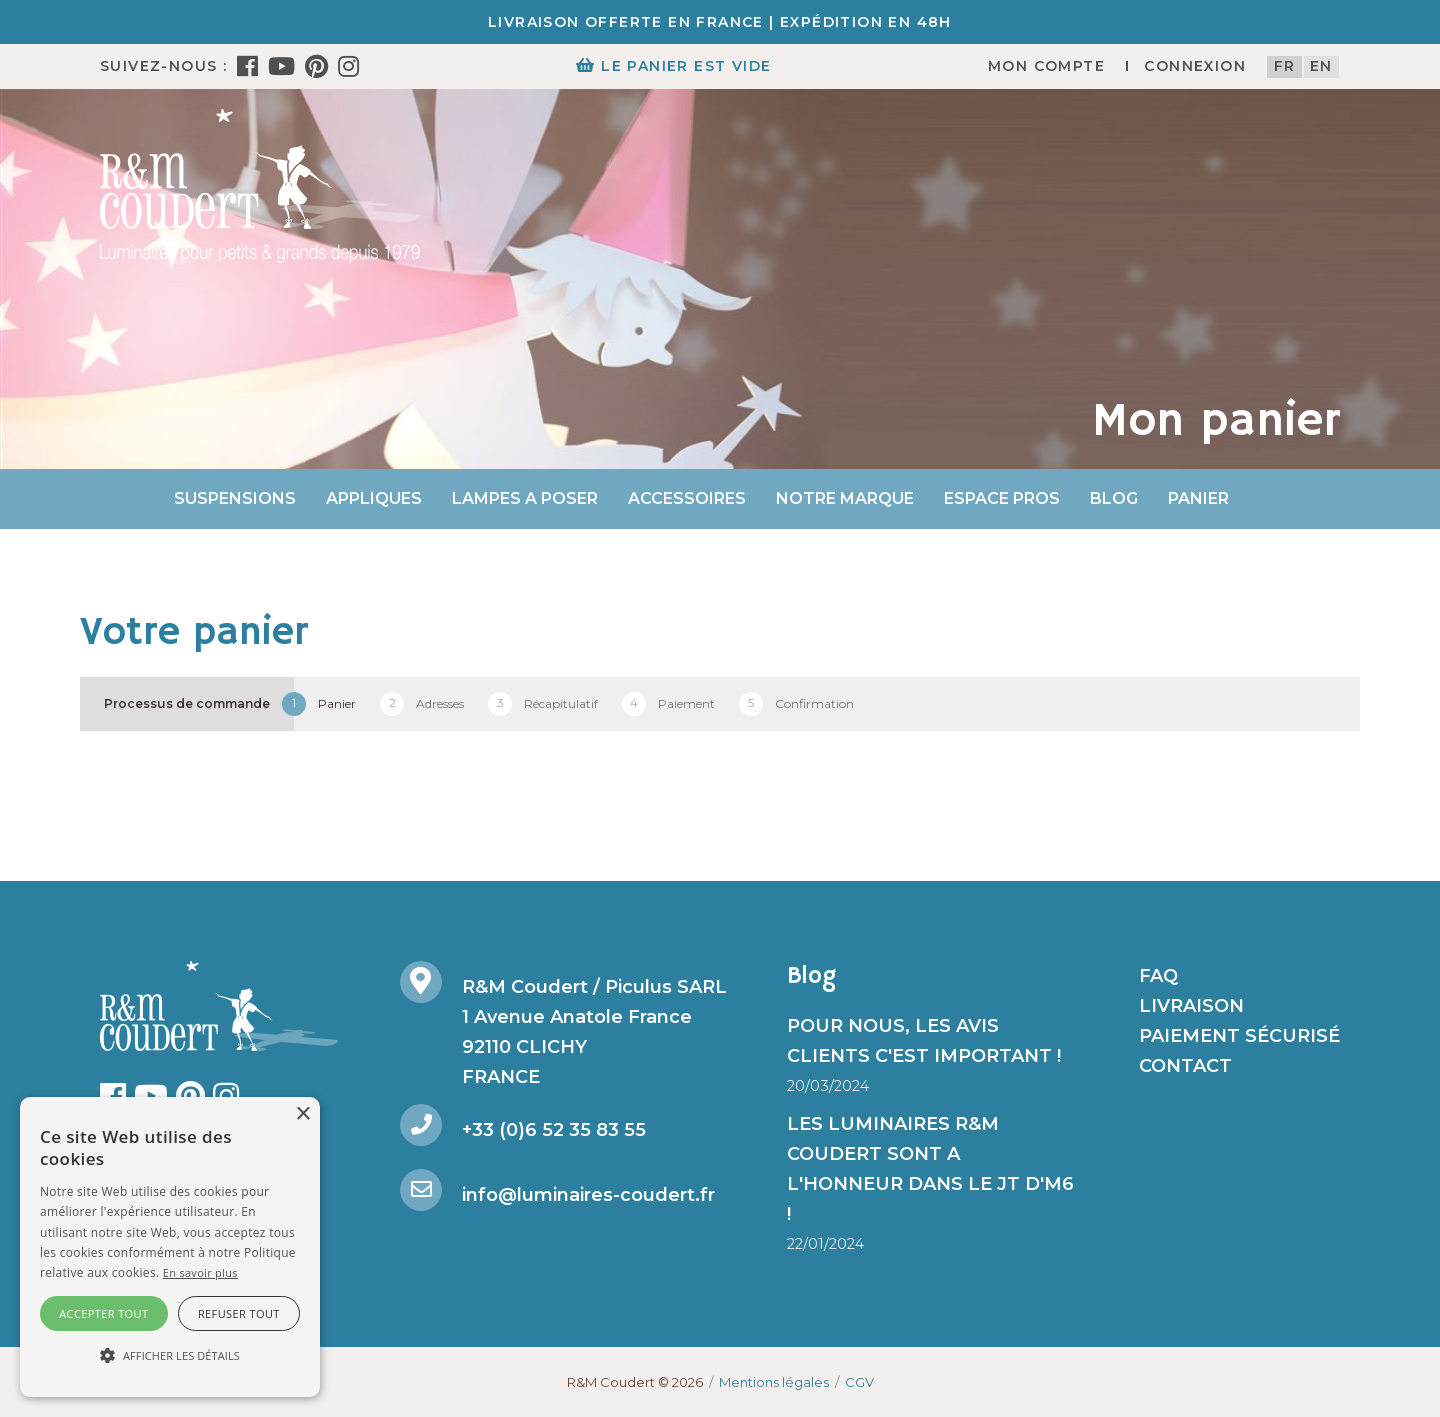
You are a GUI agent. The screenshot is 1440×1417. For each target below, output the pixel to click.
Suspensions (235, 498)
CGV (859, 1382)
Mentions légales (774, 1382)
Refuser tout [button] (239, 1313)
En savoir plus (200, 1272)
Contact (1185, 1066)
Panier (1198, 498)
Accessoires (687, 498)
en (1321, 66)
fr (1285, 66)
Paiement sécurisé (1239, 1036)
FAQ (1158, 976)
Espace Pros (1002, 498)
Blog (1114, 498)
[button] (170, 1356)
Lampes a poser (525, 498)
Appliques (374, 498)
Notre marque (845, 498)
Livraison (1191, 1006)
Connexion (1195, 66)
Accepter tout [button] (103, 1313)
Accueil (122, 499)
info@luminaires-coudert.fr (588, 1195)
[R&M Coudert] (260, 185)
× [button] (302, 1114)
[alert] (170, 1247)
